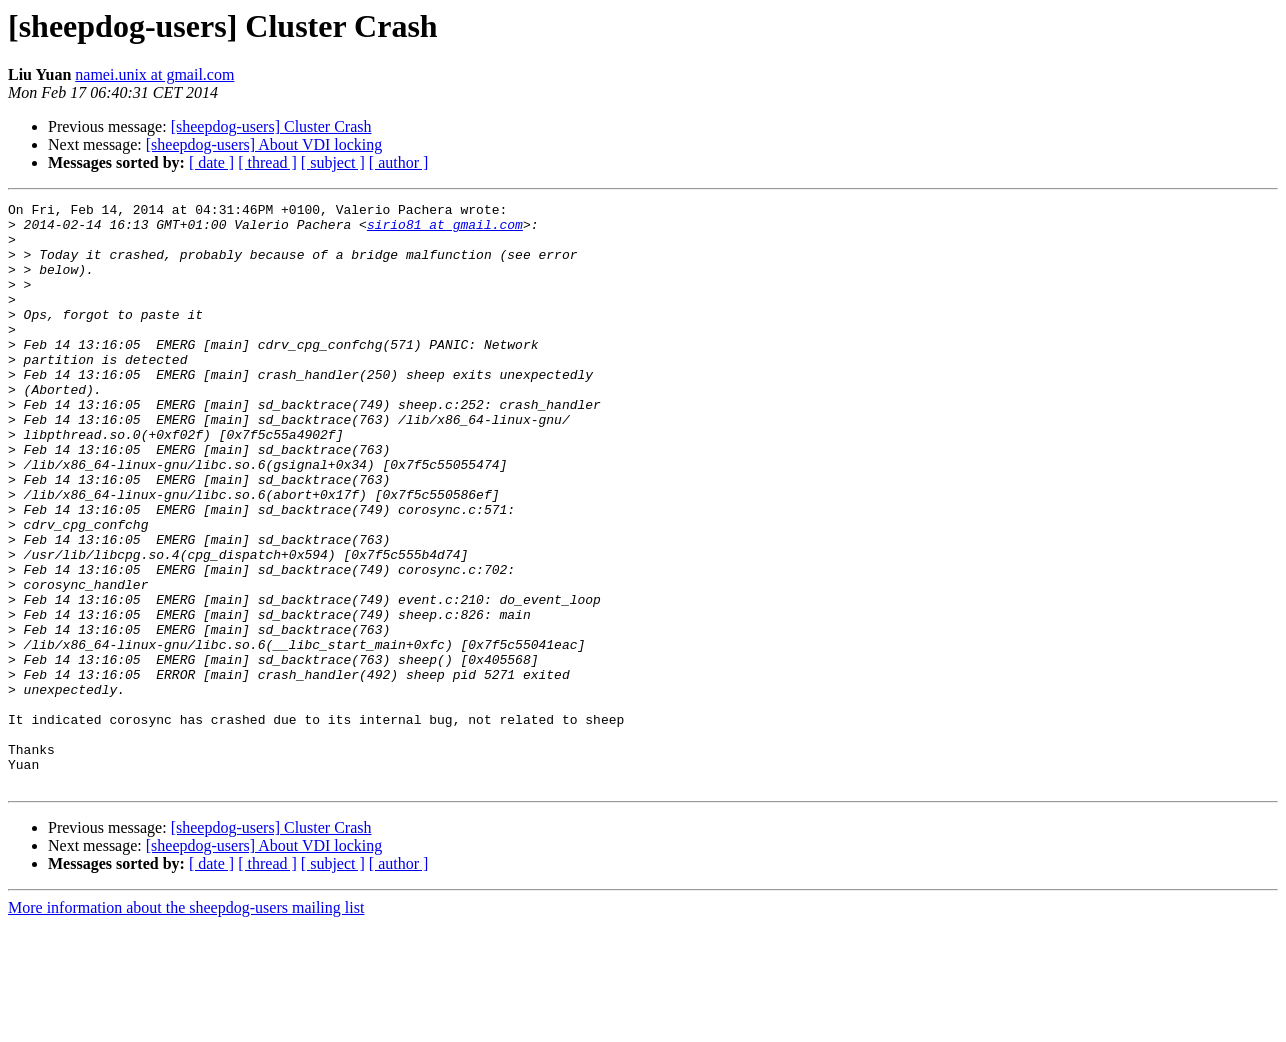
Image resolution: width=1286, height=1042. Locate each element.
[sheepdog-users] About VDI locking (264, 144)
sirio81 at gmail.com (445, 230)
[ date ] (211, 162)
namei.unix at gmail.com (154, 74)
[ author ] (399, 162)
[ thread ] (267, 162)
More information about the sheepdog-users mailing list (186, 1024)
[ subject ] (333, 162)
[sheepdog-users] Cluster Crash (271, 126)
